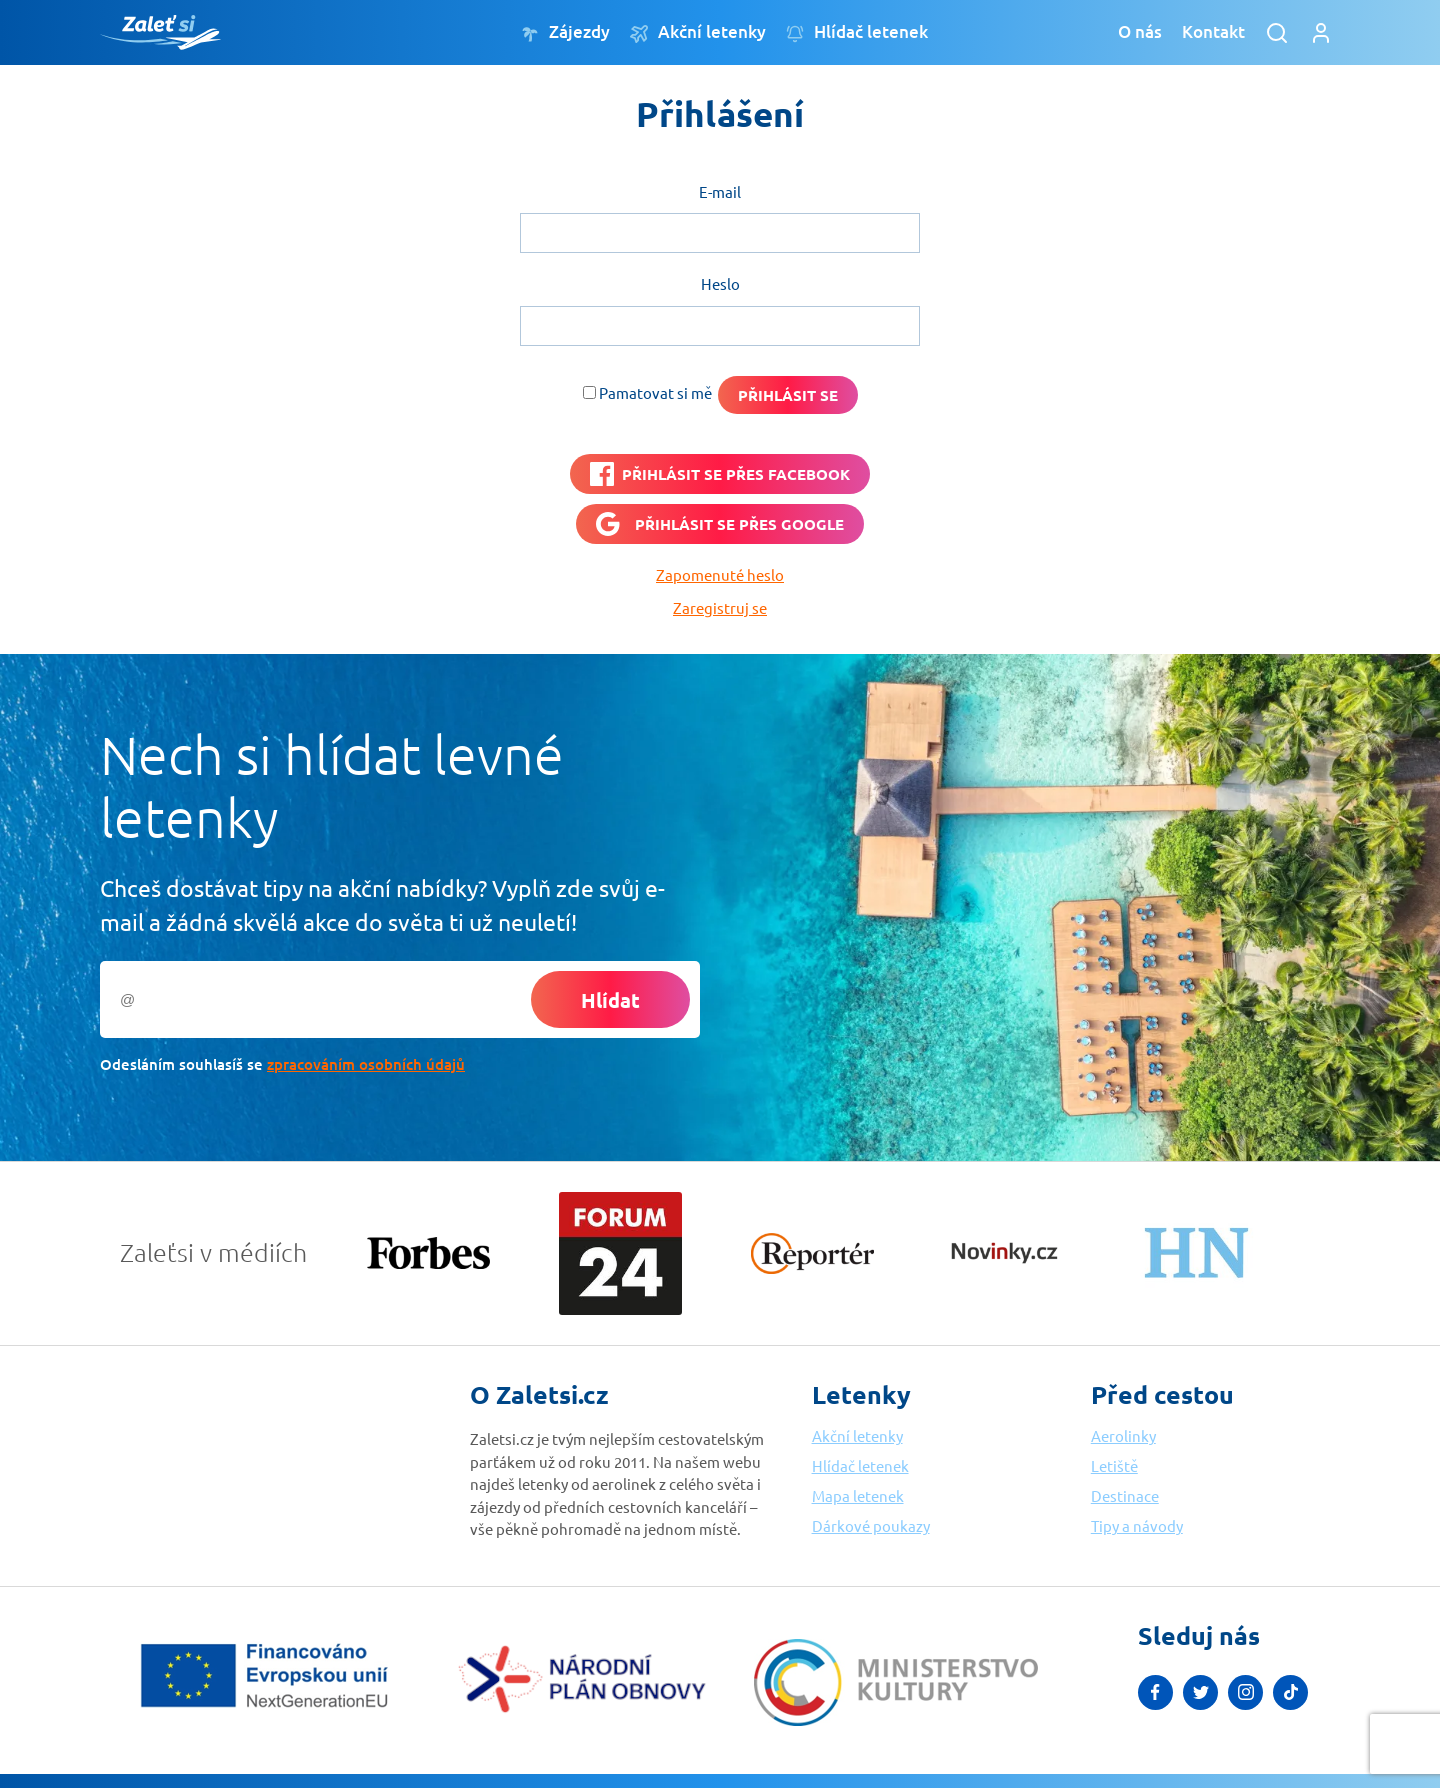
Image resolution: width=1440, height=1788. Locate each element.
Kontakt (1213, 31)
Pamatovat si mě (655, 392)
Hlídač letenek (857, 32)
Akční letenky (698, 32)
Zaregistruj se (720, 607)
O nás (1140, 31)
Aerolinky (1123, 1435)
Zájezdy (565, 32)
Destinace (1125, 1495)
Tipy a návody (1137, 1525)
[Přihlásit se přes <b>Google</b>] (720, 524)
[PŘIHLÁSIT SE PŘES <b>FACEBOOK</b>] (720, 474)
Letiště (1114, 1465)
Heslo (720, 283)
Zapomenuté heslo (720, 574)
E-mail (720, 191)
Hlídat (610, 1000)
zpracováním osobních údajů (366, 1064)
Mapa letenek (858, 1495)
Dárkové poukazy (871, 1525)
